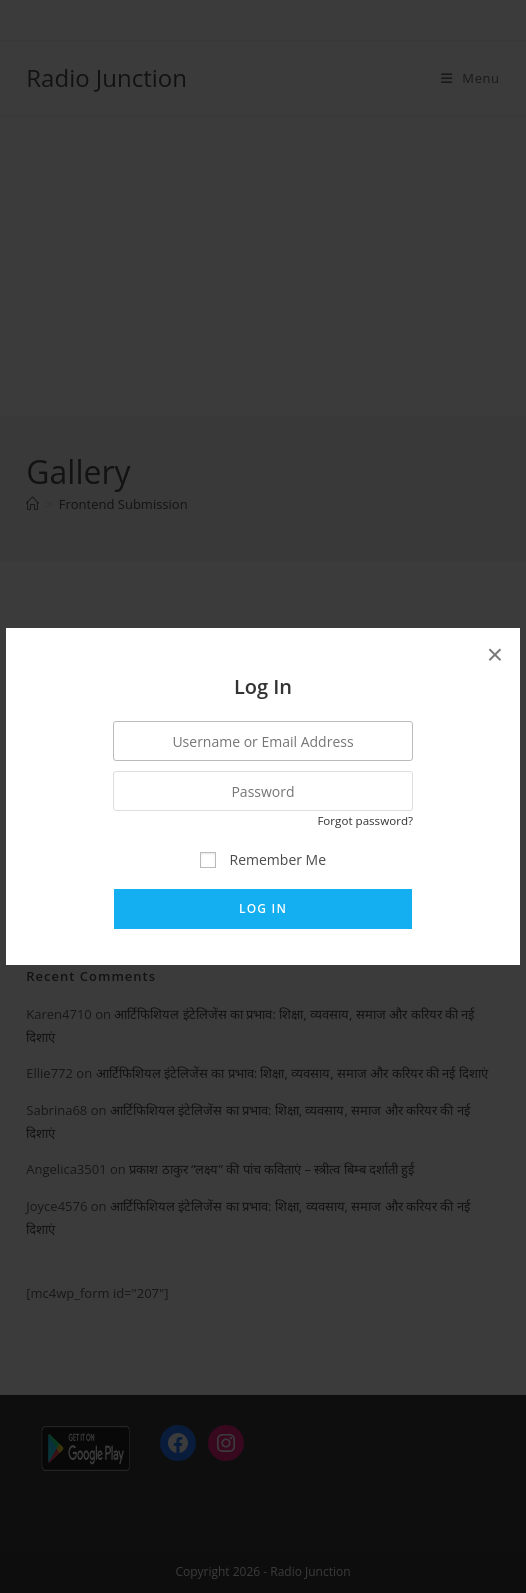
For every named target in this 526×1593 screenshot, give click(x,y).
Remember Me (263, 859)
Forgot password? (365, 820)
